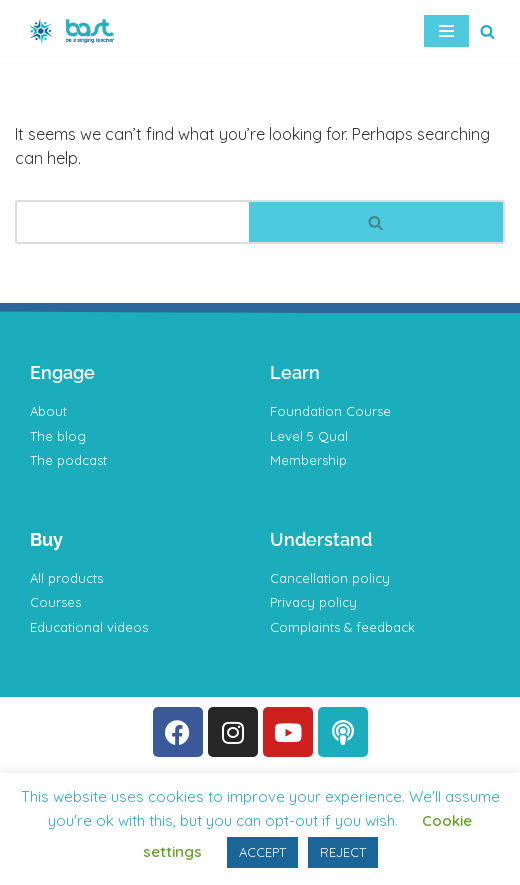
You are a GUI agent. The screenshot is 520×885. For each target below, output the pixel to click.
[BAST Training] (75, 31)
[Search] (487, 31)
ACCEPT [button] (262, 852)
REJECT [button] (343, 852)
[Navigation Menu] (446, 31)
